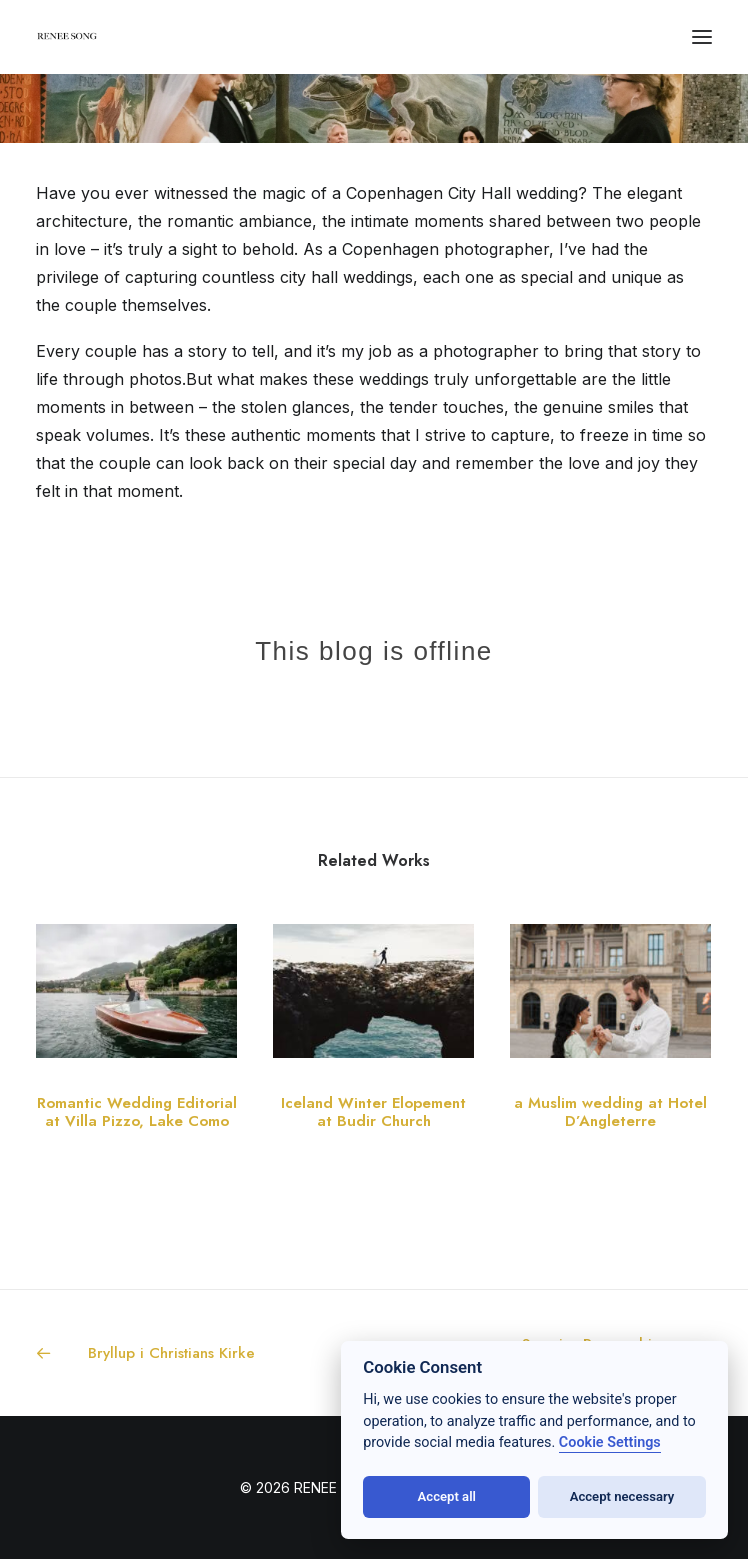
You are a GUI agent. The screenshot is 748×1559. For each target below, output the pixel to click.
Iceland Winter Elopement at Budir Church (373, 1112)
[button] (702, 37)
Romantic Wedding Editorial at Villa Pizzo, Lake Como (137, 1112)
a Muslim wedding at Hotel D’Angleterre (610, 1112)
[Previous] (171, 1353)
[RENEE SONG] (67, 39)
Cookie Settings (610, 1442)
